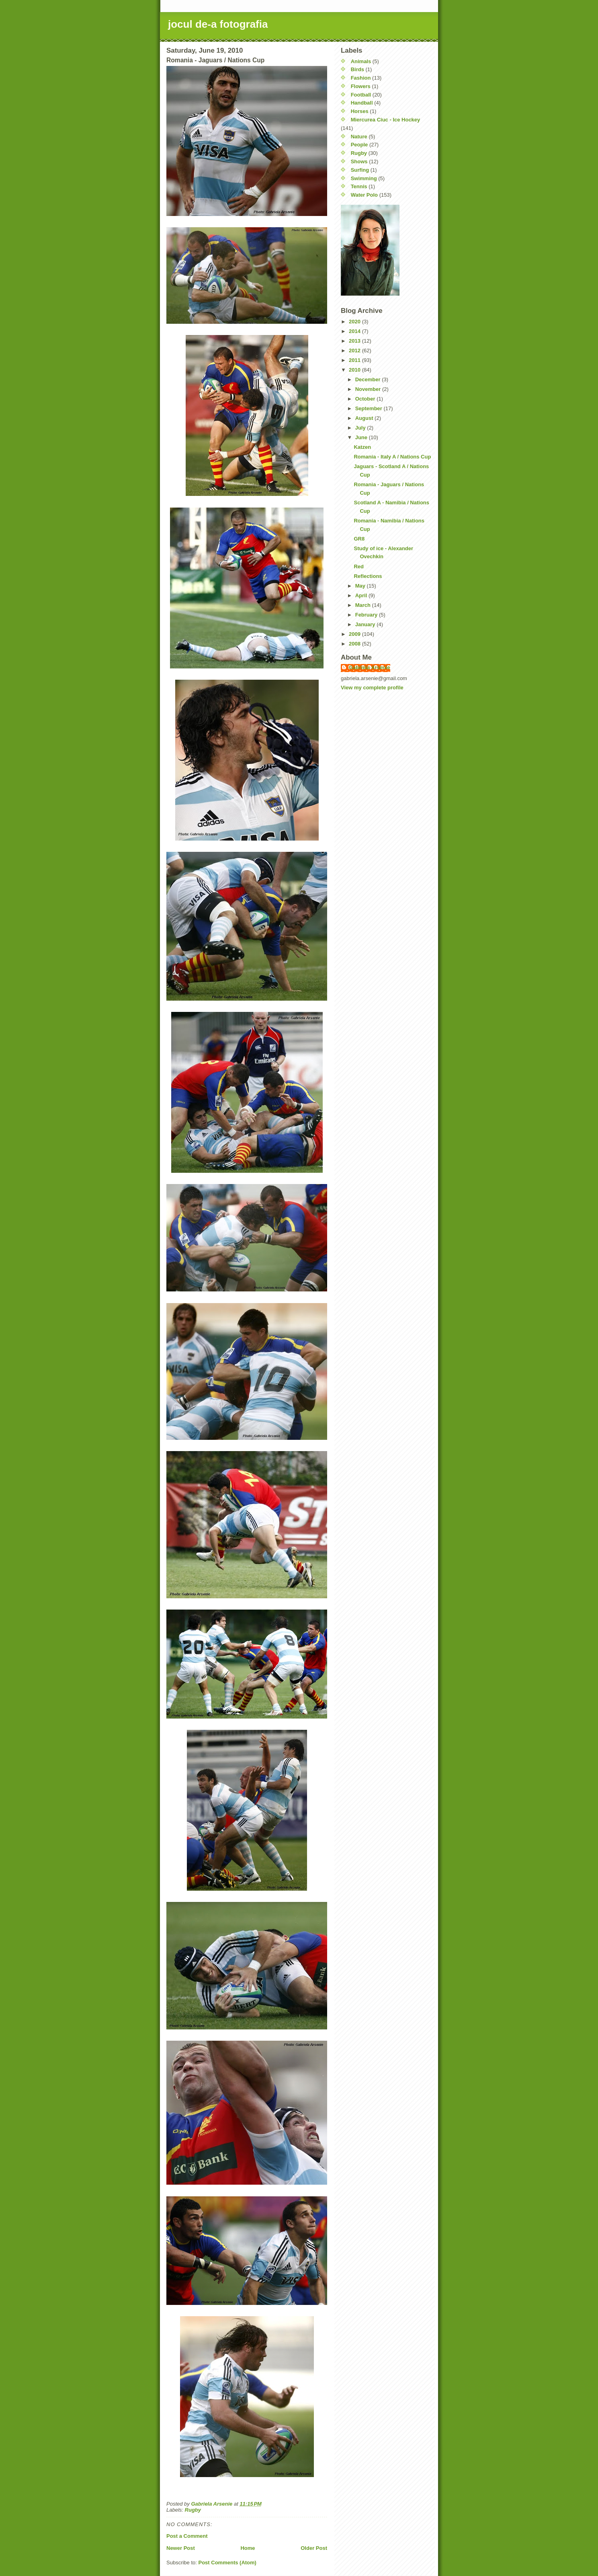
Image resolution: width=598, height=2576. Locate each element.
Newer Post (180, 2548)
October (366, 399)
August (365, 418)
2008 (355, 644)
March (363, 605)
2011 (355, 360)
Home (247, 2548)
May (361, 586)
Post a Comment (187, 2536)
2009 (355, 634)
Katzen (362, 447)
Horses (360, 111)
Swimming (364, 178)
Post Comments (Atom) (227, 2563)
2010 (355, 370)
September (369, 408)
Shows (359, 161)
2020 (355, 322)
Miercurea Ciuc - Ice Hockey (385, 120)
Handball (362, 103)
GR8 (359, 539)
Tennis (359, 186)
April (362, 595)
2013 (355, 341)
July (361, 428)
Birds (357, 69)
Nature (359, 137)
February (367, 615)
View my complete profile (372, 688)
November (368, 389)
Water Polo (364, 195)
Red (359, 566)
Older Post (314, 2548)
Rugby (193, 2510)
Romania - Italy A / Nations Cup (392, 457)
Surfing (360, 170)
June (362, 437)
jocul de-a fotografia (218, 24)
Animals (361, 61)
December (368, 379)
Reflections (368, 576)
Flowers (361, 86)
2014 (355, 331)
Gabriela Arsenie (369, 667)
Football (361, 95)
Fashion (361, 78)
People (359, 145)
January (366, 624)
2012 (355, 350)
